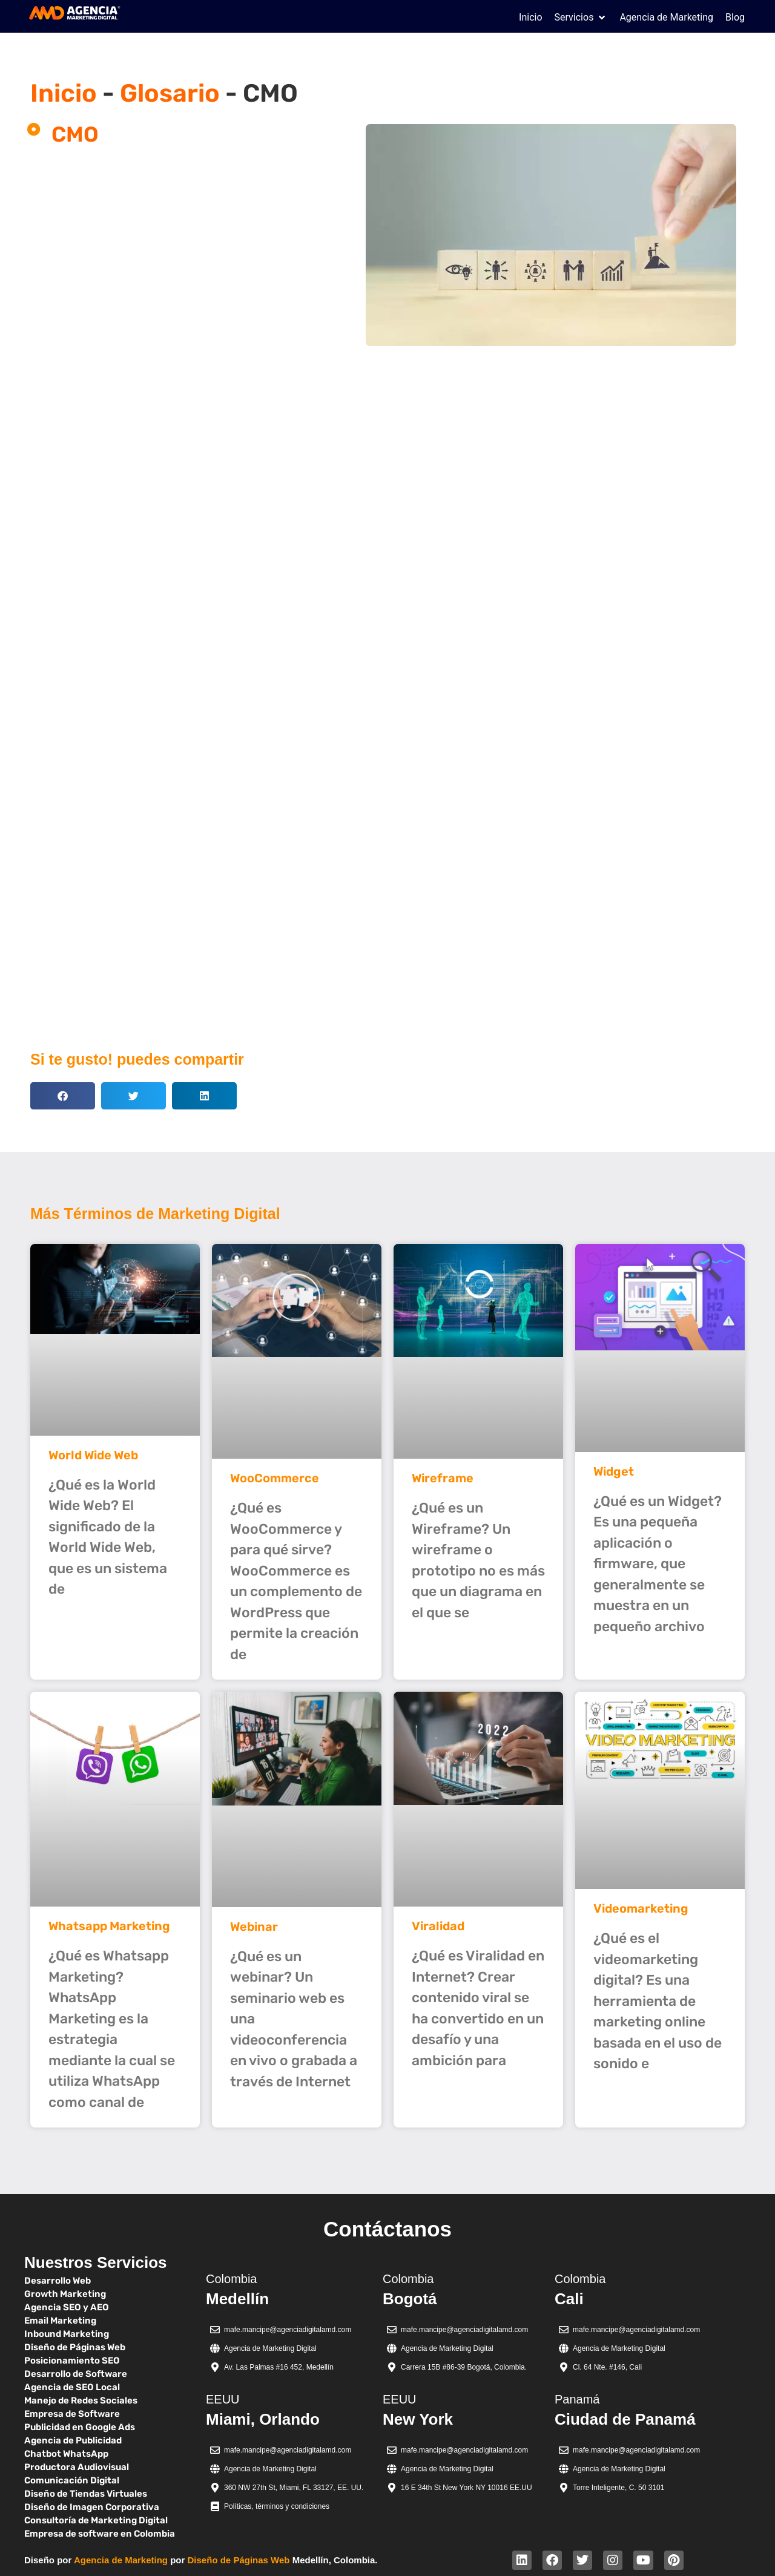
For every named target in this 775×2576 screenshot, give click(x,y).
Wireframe (442, 1478)
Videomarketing (640, 1908)
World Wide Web (93, 1455)
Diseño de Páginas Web (239, 2560)
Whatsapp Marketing (109, 1926)
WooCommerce (274, 1478)
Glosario (170, 93)
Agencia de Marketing (121, 2560)
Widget (613, 1471)
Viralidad (438, 1926)
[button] (581, 17)
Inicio (63, 93)
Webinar (254, 1926)
